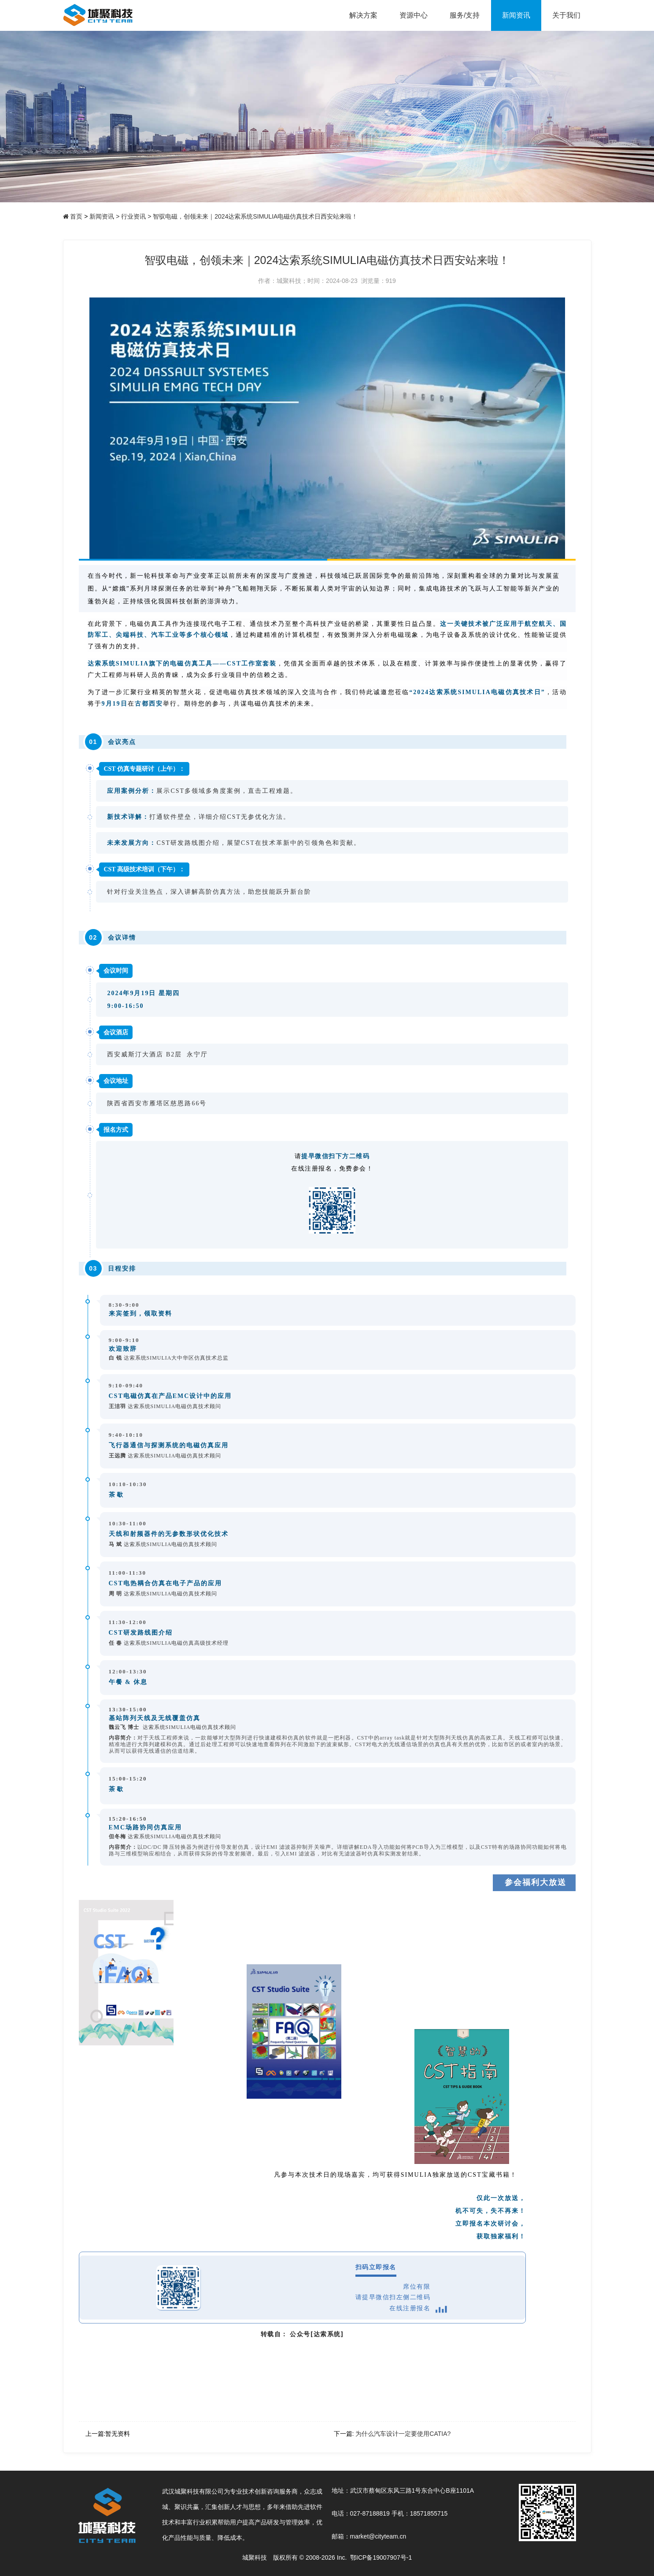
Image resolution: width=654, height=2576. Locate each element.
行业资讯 (136, 216)
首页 (76, 216)
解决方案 (363, 15)
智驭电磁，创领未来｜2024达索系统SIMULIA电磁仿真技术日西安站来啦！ (255, 216)
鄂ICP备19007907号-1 (381, 2557)
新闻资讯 (516, 15)
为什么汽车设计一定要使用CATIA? (403, 2433)
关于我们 (566, 15)
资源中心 (413, 15)
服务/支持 (465, 15)
